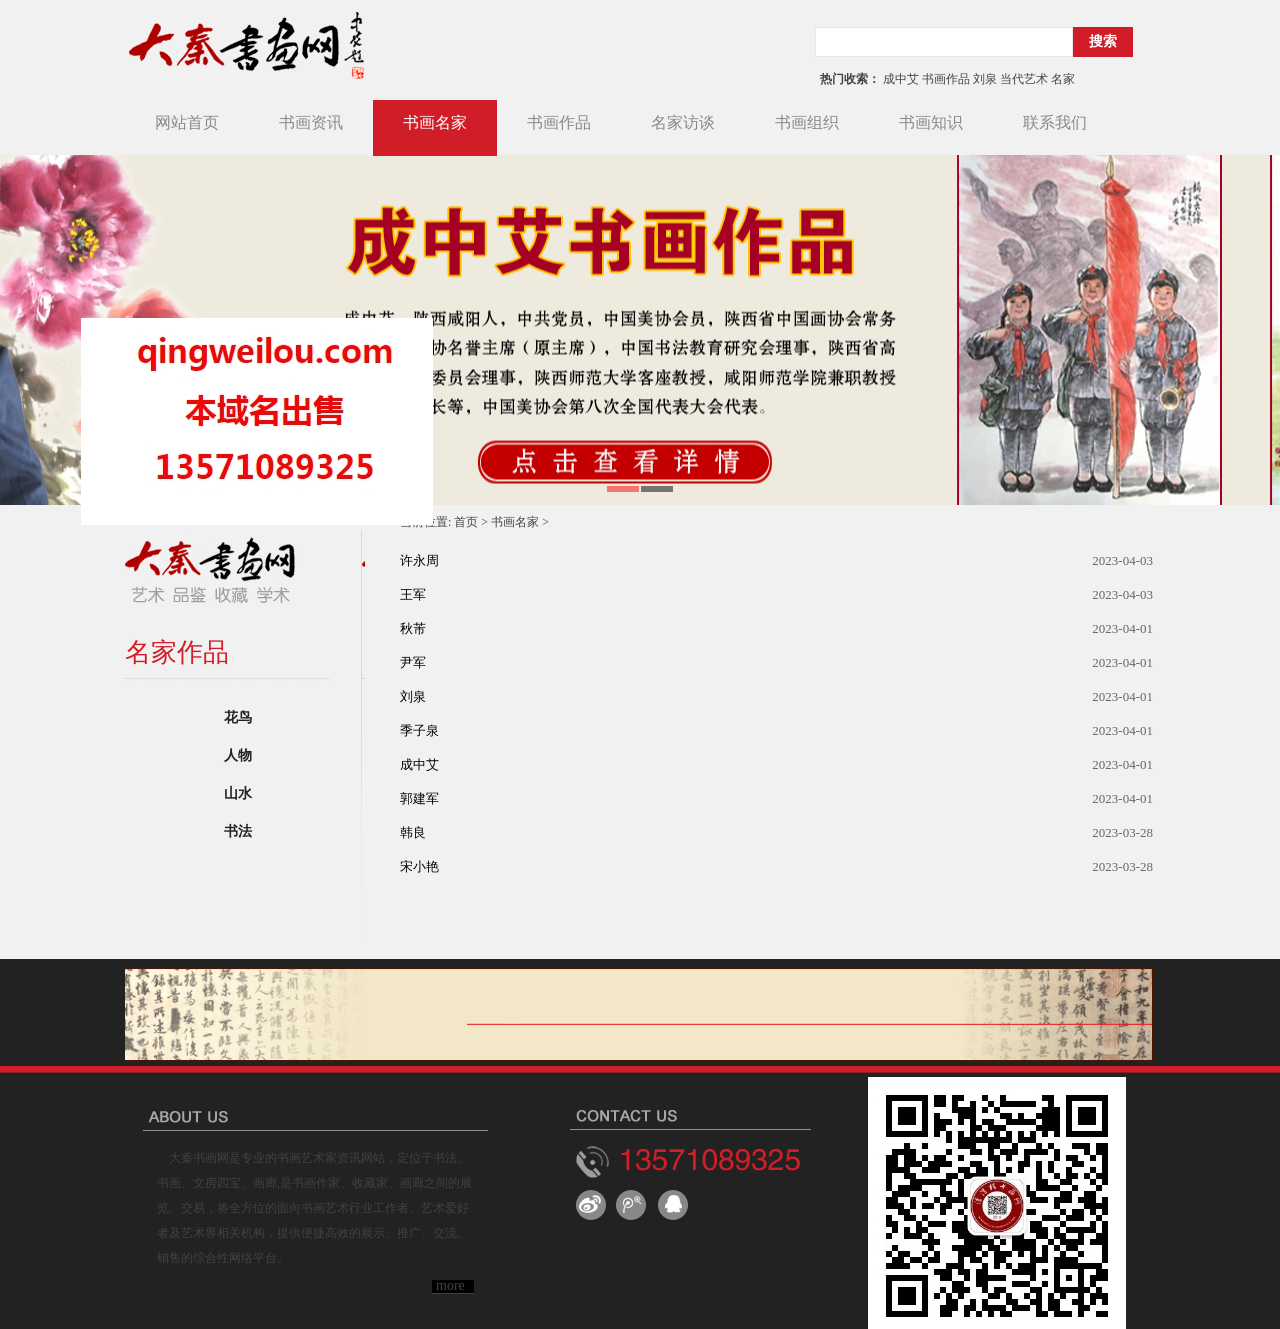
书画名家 (435, 122)
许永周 (419, 560)
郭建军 (419, 798)
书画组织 (807, 122)
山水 (238, 793)
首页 (466, 522)
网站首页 (187, 122)
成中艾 (419, 764)
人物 (238, 755)
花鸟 (238, 717)
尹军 (413, 662)
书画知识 (931, 122)
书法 (238, 831)
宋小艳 (419, 866)
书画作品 (559, 122)
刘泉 (413, 696)
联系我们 (1055, 122)
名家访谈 (683, 122)
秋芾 (413, 628)
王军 (413, 594)
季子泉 (419, 730)
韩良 (413, 832)
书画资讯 (311, 122)
